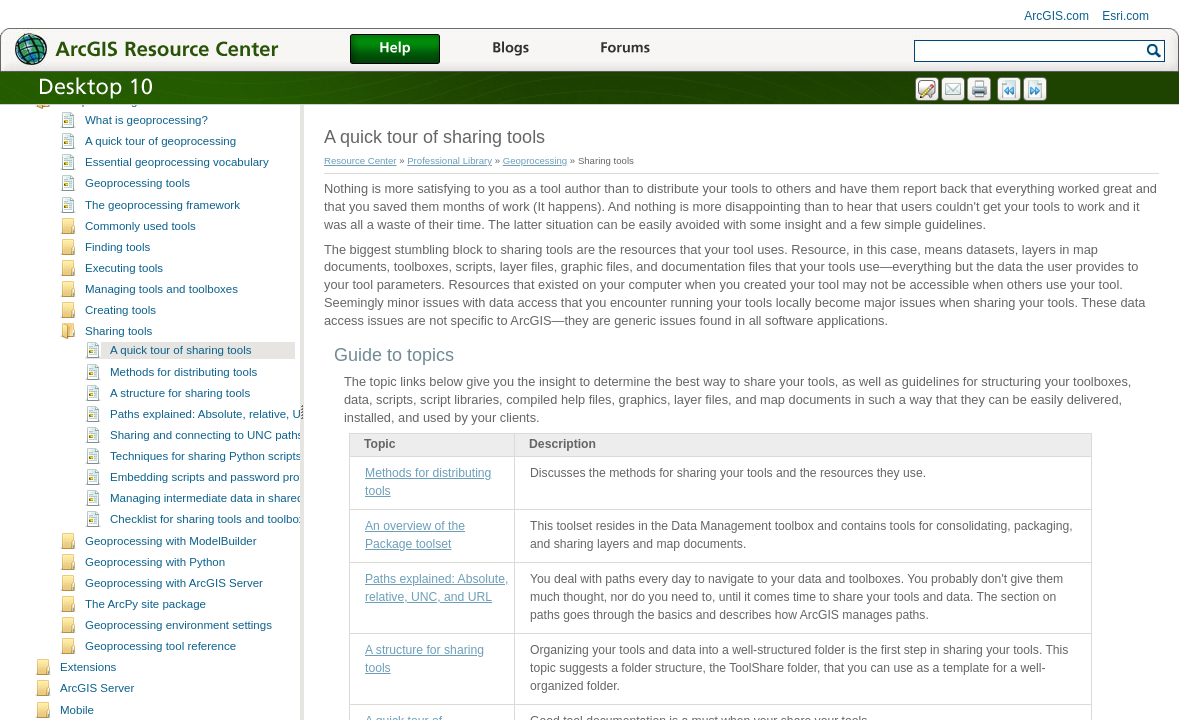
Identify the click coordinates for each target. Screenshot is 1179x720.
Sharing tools (118, 351)
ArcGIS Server (97, 708)
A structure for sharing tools (180, 413)
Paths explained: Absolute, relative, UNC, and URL (239, 434)
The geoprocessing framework (162, 225)
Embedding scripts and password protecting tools (235, 497)
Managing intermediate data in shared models (227, 518)
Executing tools (124, 288)
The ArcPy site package (145, 624)
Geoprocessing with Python (155, 582)
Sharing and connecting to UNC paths (206, 455)
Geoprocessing (98, 121)
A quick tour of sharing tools (180, 370)
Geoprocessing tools (137, 203)
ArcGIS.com (1056, 16)
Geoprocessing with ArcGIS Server (174, 603)
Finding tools (117, 267)
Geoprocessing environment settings (178, 645)
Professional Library (449, 160)
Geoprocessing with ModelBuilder (171, 561)
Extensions (88, 687)
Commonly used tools (140, 246)
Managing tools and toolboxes (161, 309)
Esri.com (1125, 16)
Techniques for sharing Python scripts (205, 476)
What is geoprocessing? (146, 140)
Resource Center (360, 160)
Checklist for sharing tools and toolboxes (213, 539)
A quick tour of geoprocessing (160, 161)
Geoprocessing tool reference (160, 666)
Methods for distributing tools (183, 392)
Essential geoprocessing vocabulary (177, 182)
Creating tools (120, 330)
